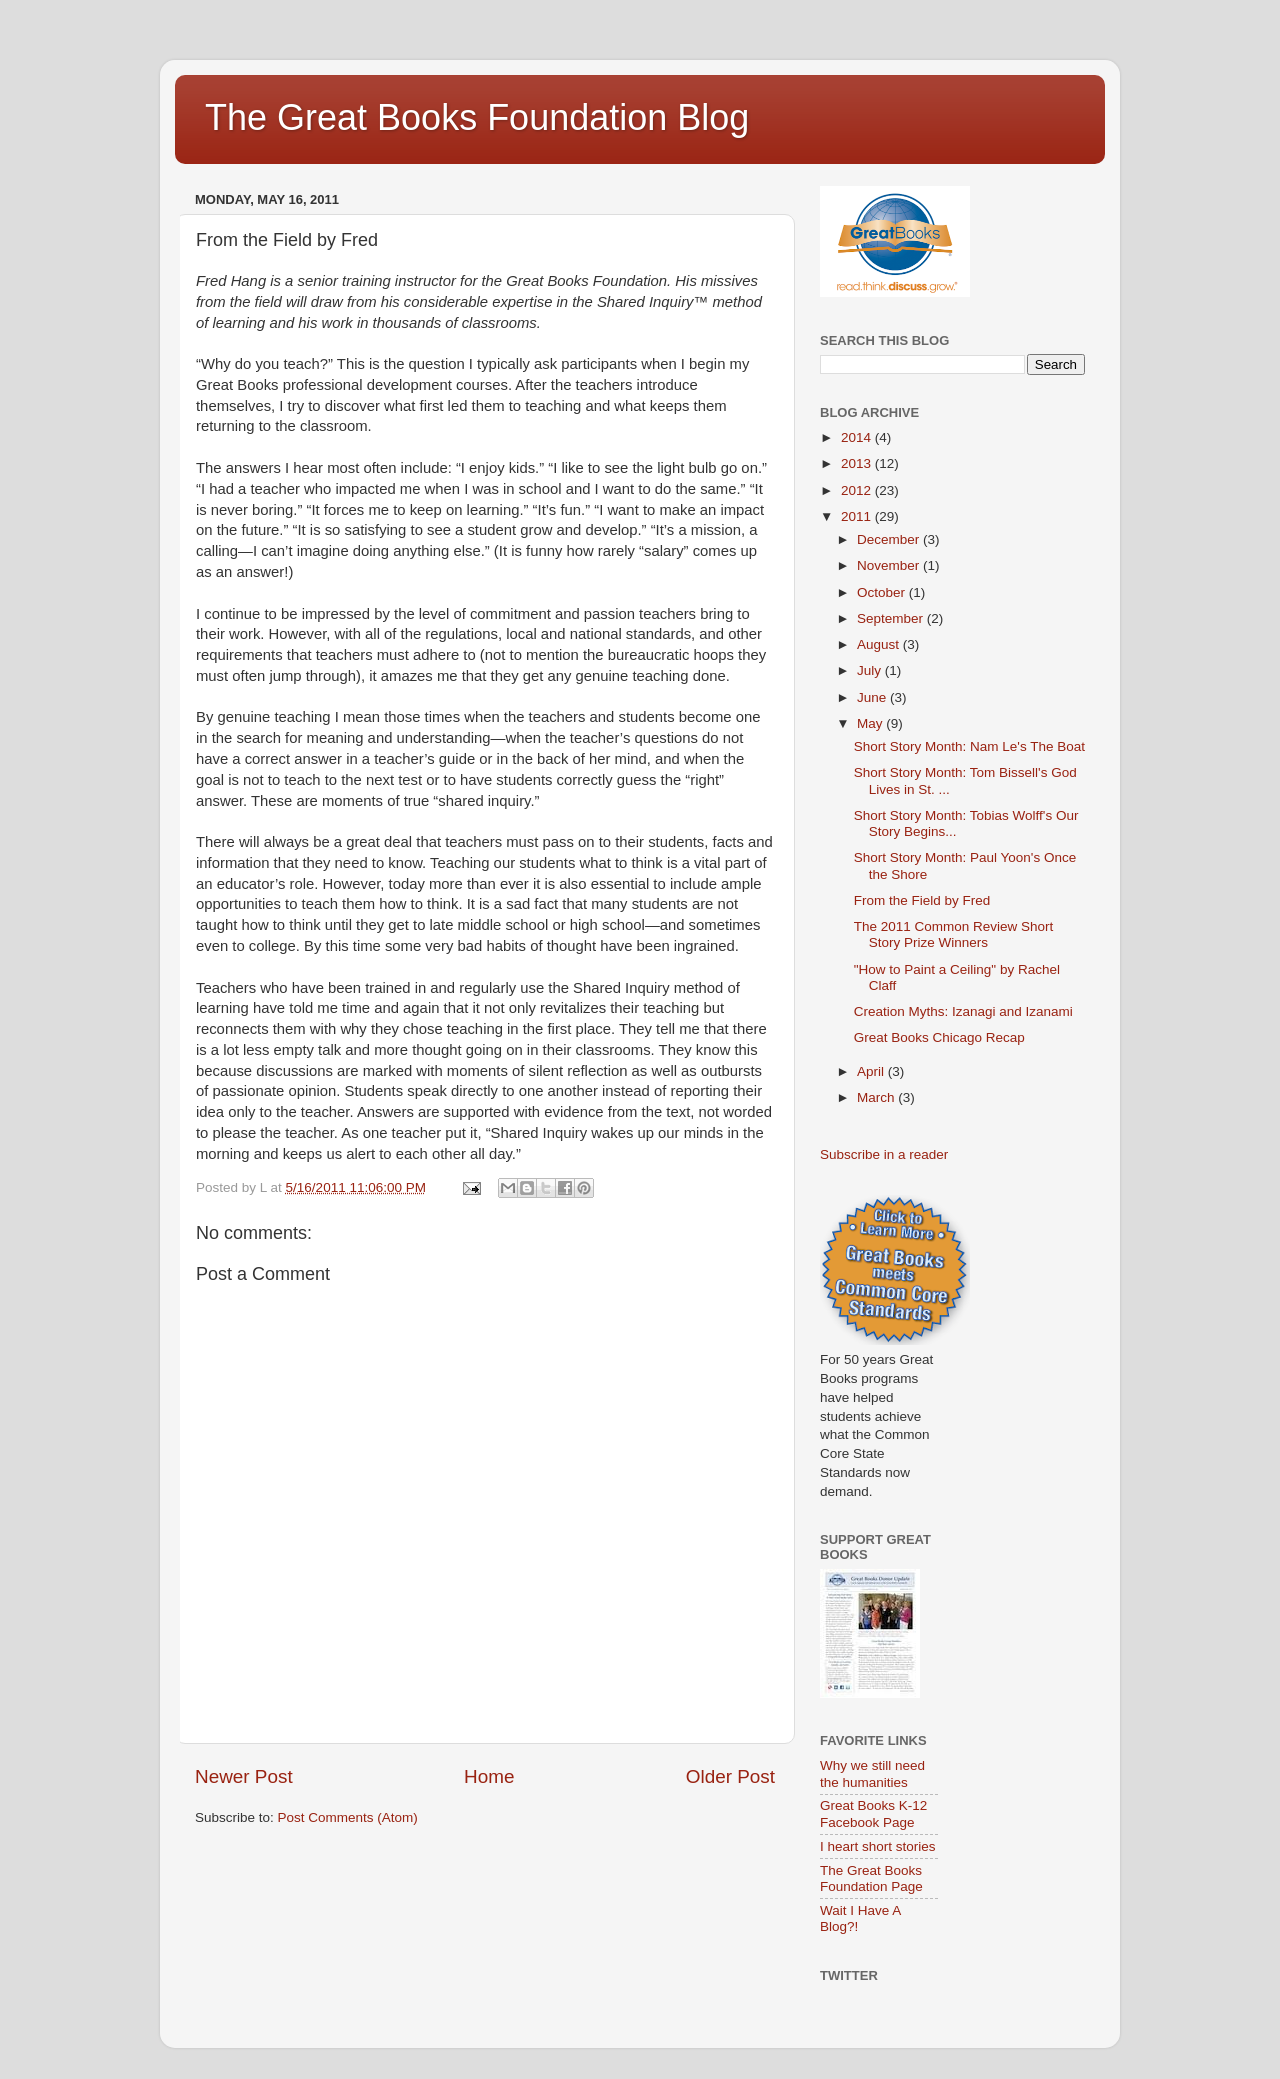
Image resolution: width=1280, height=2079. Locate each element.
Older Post (730, 1776)
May (871, 723)
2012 (858, 490)
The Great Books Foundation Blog (477, 117)
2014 (858, 437)
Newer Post (244, 1776)
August (880, 644)
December (890, 539)
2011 (858, 516)
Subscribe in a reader (884, 1154)
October (883, 592)
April (872, 1071)
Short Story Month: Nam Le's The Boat (969, 746)
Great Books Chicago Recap (939, 1037)
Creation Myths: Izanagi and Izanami (963, 1011)
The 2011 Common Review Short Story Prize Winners (954, 934)
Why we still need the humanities (872, 1773)
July (871, 670)
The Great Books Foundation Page (871, 1878)
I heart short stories (878, 1846)
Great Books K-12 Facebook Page (873, 1813)
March (877, 1097)
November (890, 565)
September (892, 618)
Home (489, 1776)
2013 (858, 463)
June (873, 697)
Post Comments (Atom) (348, 1817)
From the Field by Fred (922, 900)
